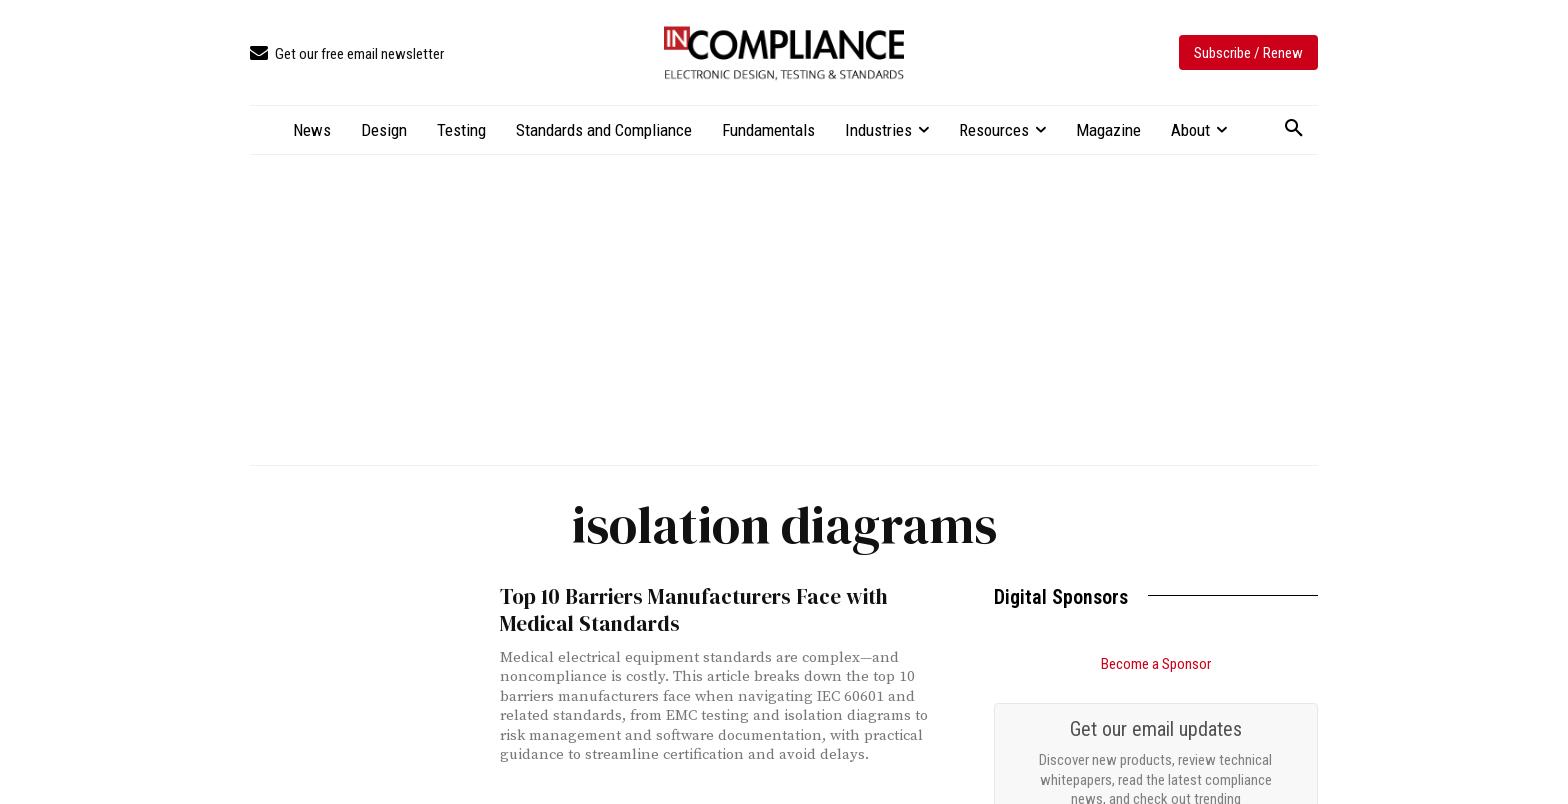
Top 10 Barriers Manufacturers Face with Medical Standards (691, 610)
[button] (1294, 129)
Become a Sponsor (1156, 664)
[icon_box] (347, 54)
